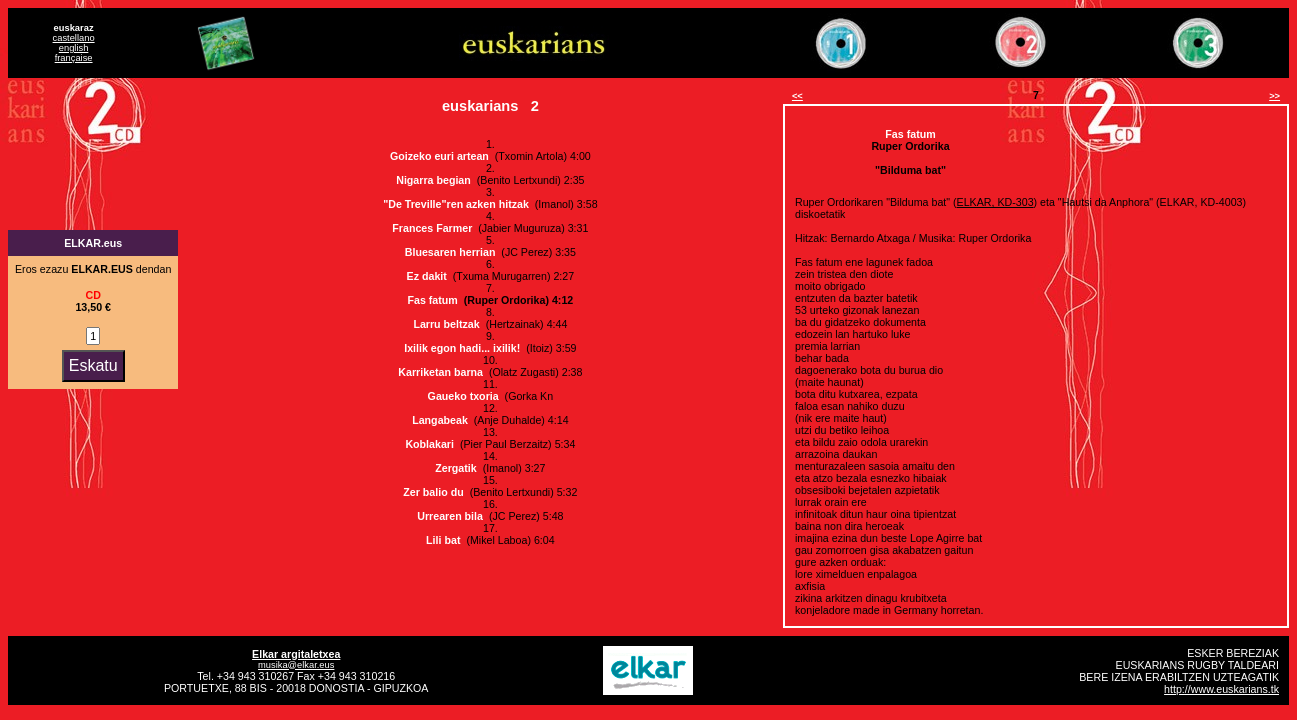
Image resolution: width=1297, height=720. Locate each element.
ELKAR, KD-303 (995, 202)
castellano (74, 38)
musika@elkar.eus (296, 665)
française (74, 58)
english (74, 48)
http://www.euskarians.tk (1221, 689)
